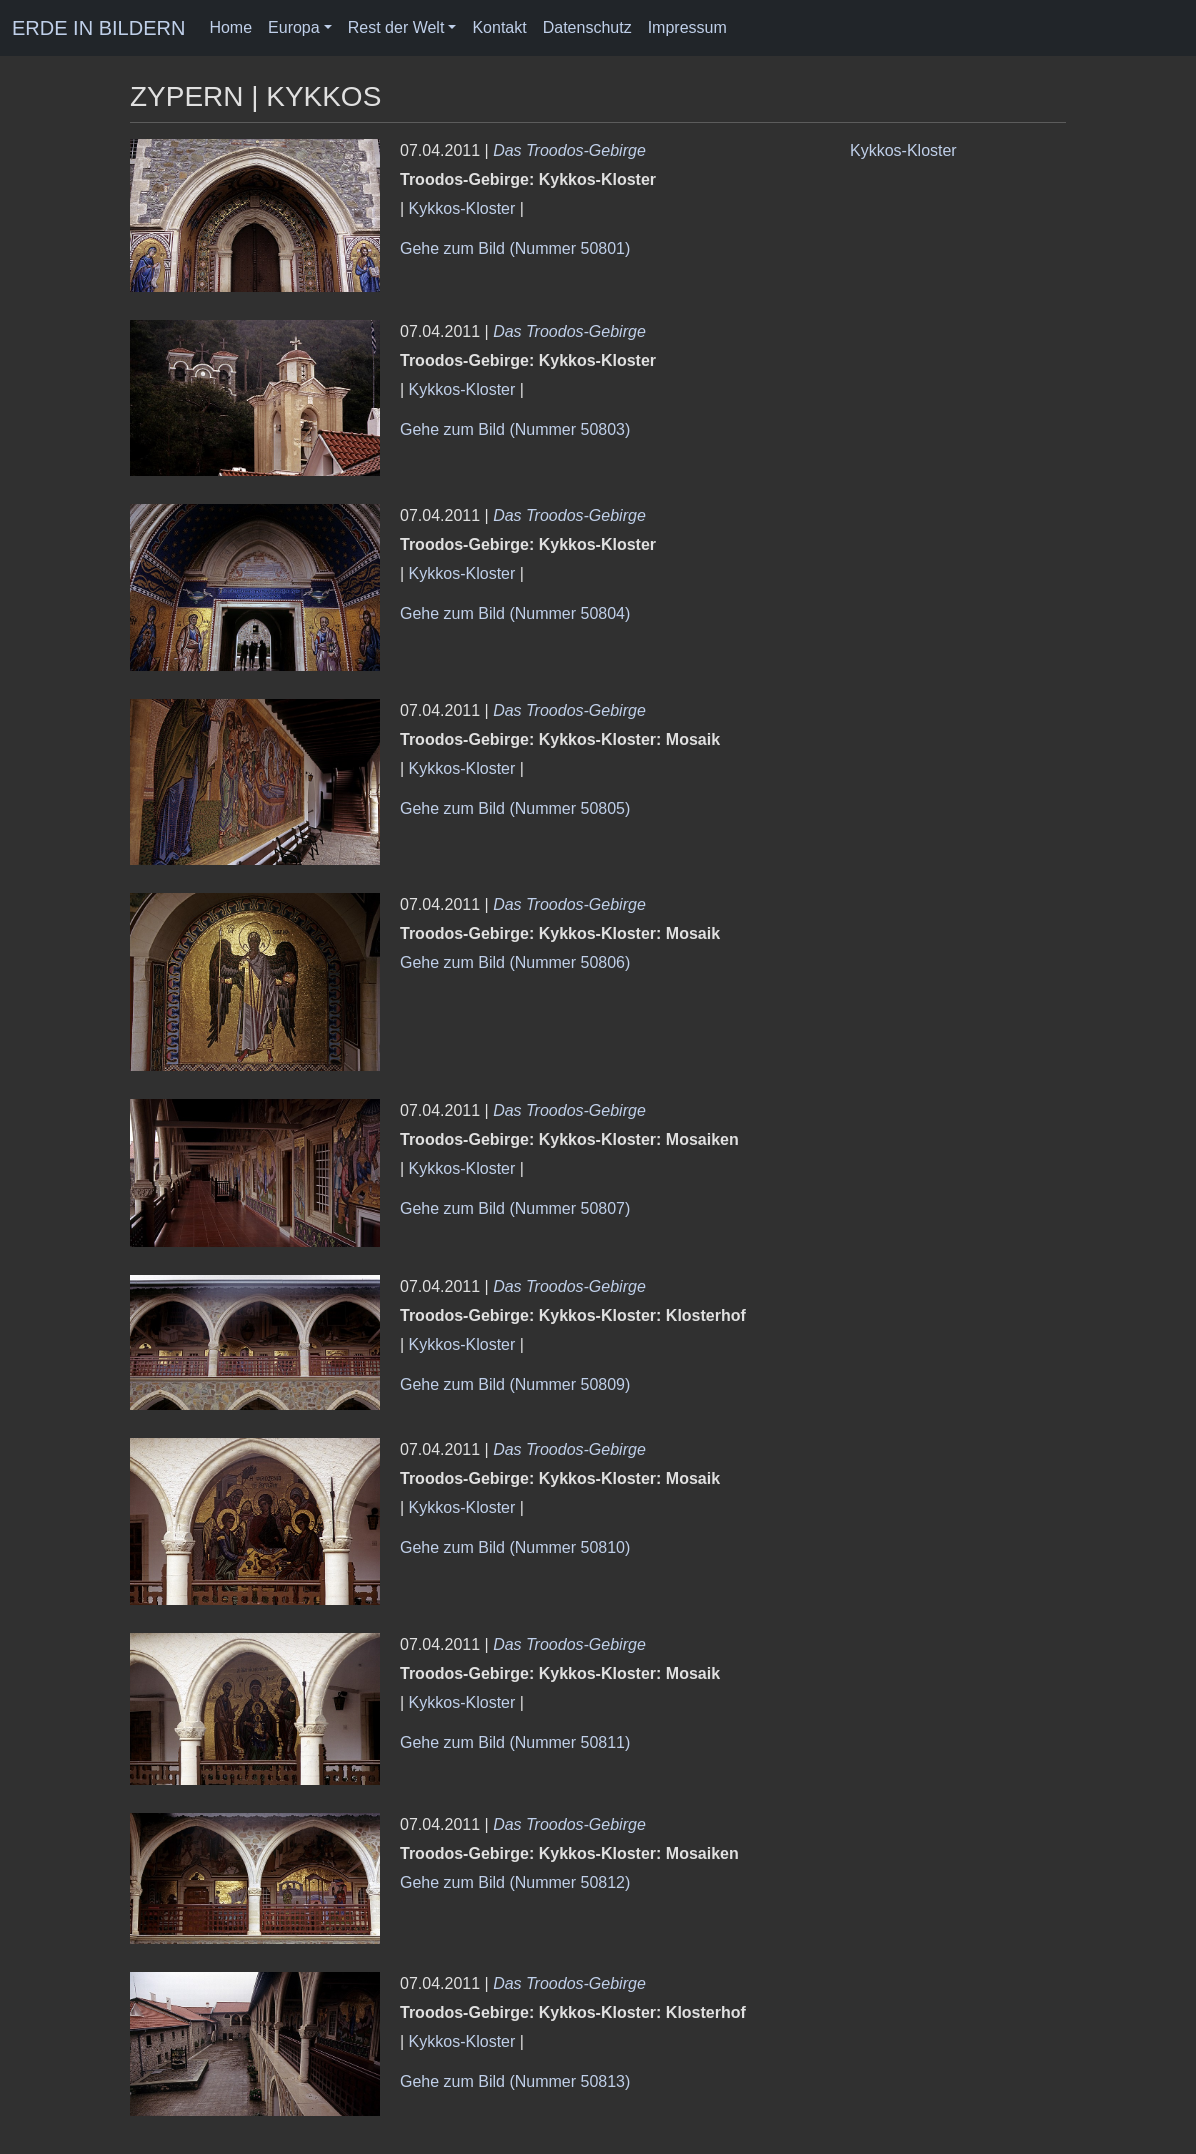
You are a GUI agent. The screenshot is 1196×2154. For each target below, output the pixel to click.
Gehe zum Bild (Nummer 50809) (515, 1384)
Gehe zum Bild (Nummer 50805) (515, 808)
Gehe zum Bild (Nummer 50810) (515, 1547)
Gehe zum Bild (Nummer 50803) (515, 429)
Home (230, 27)
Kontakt (499, 27)
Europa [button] (294, 27)
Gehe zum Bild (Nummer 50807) (515, 1208)
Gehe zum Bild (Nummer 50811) (515, 1742)
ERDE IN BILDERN (98, 28)
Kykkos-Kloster (462, 208)
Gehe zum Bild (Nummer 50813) (515, 2081)
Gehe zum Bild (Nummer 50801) (515, 248)
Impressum (687, 27)
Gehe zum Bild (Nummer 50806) (515, 962)
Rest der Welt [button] (396, 27)
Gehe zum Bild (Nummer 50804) (515, 613)
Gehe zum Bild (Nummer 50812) (515, 1882)
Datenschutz (587, 27)
